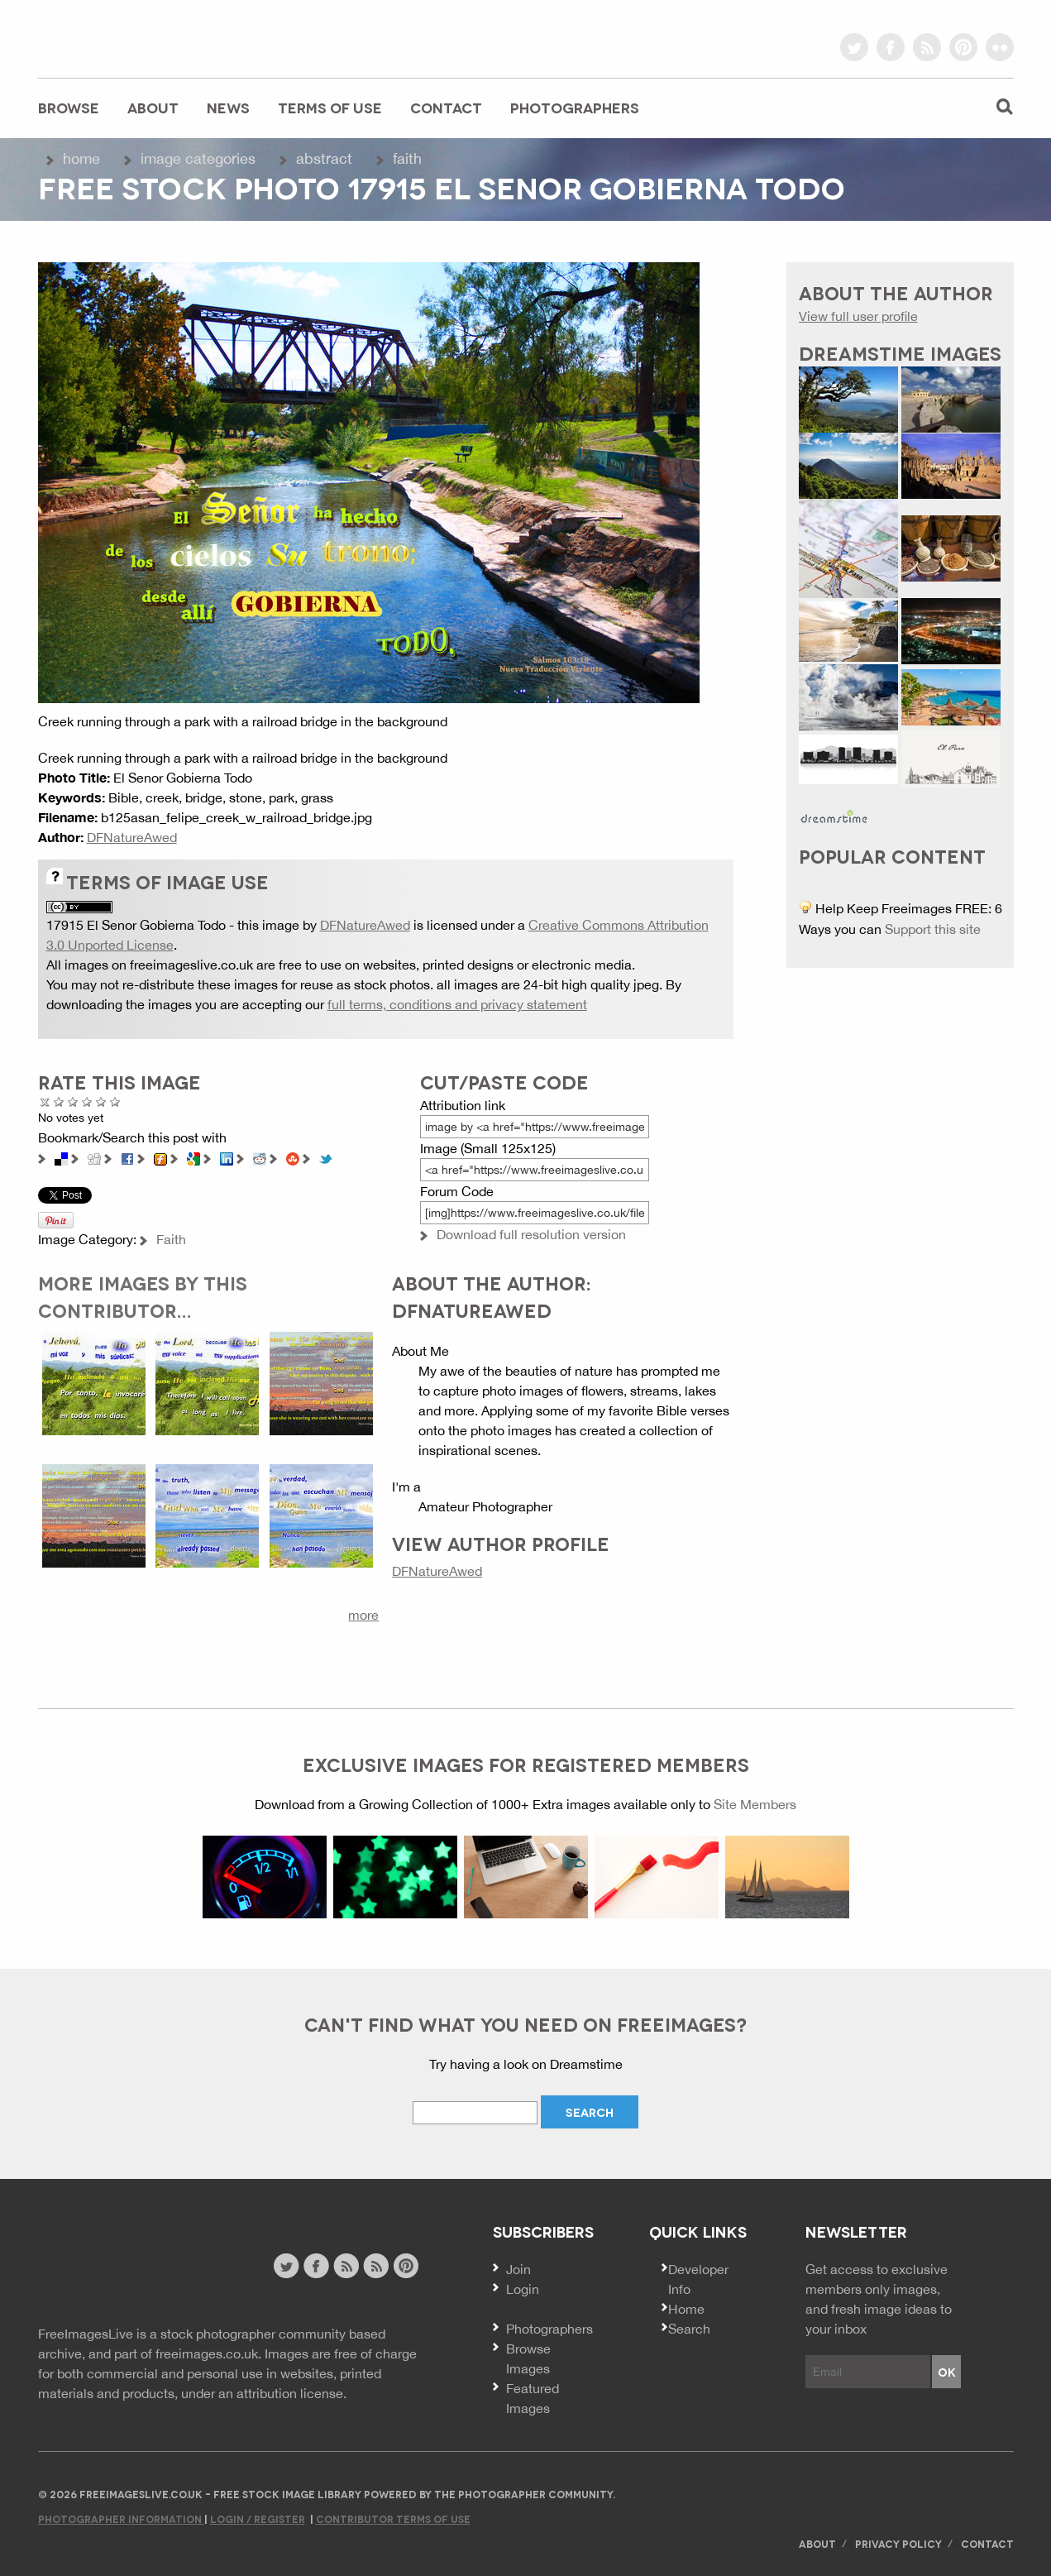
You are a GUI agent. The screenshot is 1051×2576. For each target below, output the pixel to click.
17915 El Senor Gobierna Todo (136, 924)
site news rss (346, 2265)
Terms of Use (330, 107)
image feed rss (376, 2265)
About (153, 107)
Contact (446, 107)
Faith (407, 158)
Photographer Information (121, 2518)
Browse (68, 107)
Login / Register (257, 2518)
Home (81, 158)
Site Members (755, 1804)
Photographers (574, 107)
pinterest (963, 47)
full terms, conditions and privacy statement (457, 1004)
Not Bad (73, 1101)
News (228, 107)
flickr (1000, 47)
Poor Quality (59, 1101)
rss (927, 47)
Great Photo (101, 1101)
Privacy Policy (898, 2543)
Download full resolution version (531, 1234)
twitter (854, 47)
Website (128, 2268)
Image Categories (198, 158)
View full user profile (858, 316)
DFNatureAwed (132, 837)
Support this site (933, 929)
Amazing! (115, 1101)
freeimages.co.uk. (208, 2353)
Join (518, 2269)
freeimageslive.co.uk (130, 37)
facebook (891, 47)
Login (522, 2289)
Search (689, 2328)
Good (87, 1101)
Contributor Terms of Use (393, 2518)
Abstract (324, 158)
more (363, 1614)
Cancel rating (45, 1101)
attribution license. (291, 2393)
